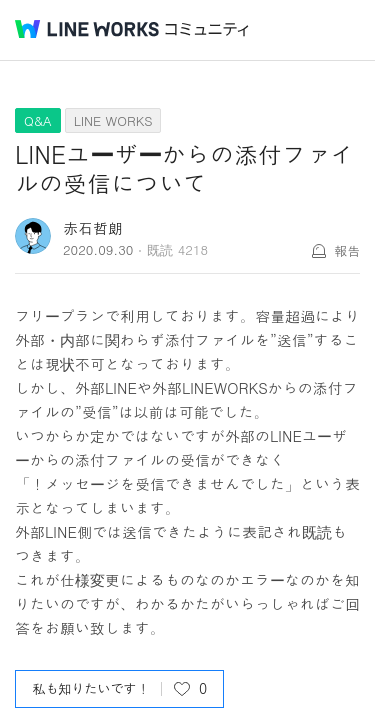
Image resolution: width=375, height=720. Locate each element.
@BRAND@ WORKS (87, 29)
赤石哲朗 (93, 227)
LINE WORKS (113, 120)
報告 (347, 250)
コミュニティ (207, 29)
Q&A (38, 120)
